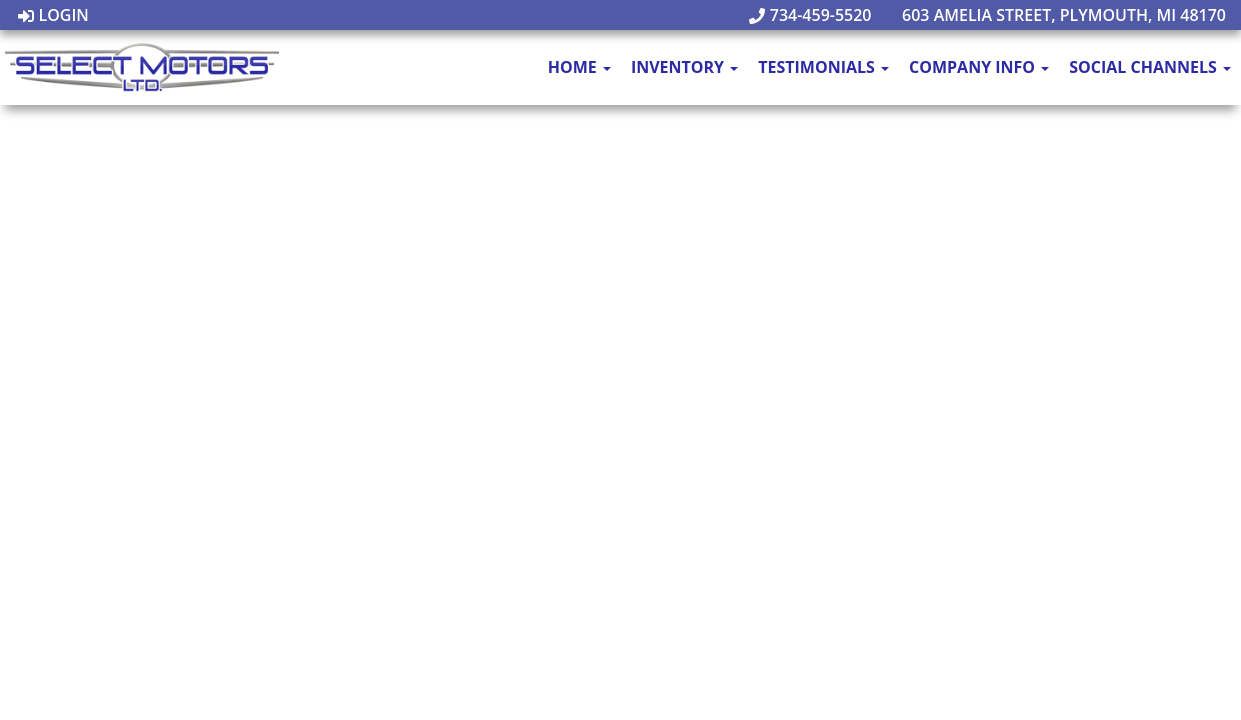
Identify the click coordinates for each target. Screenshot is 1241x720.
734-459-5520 (810, 15)
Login (53, 15)
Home (579, 67)
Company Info (979, 67)
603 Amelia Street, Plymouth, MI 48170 (1053, 15)
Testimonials (823, 67)
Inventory (684, 67)
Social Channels (1150, 67)
